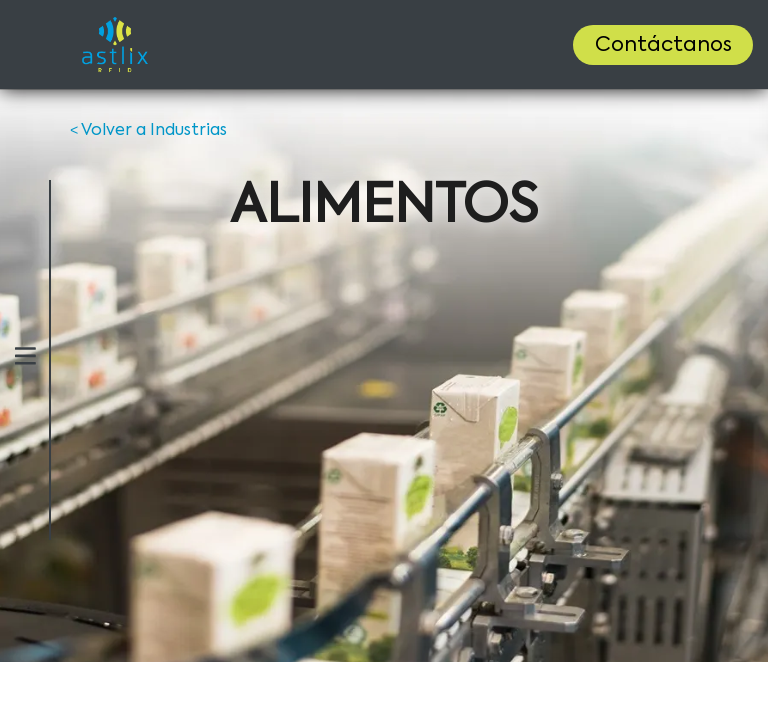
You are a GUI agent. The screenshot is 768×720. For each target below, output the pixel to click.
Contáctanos (663, 46)
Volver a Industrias (148, 131)
